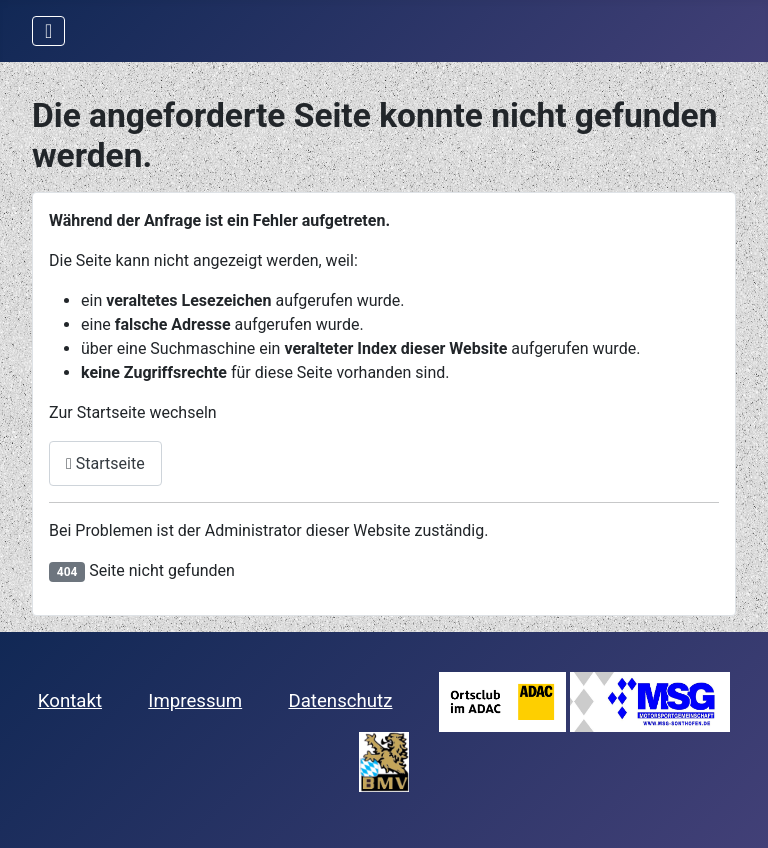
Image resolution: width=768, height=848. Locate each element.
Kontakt (70, 701)
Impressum (195, 701)
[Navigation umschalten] (48, 31)
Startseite (105, 463)
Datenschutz (340, 701)
